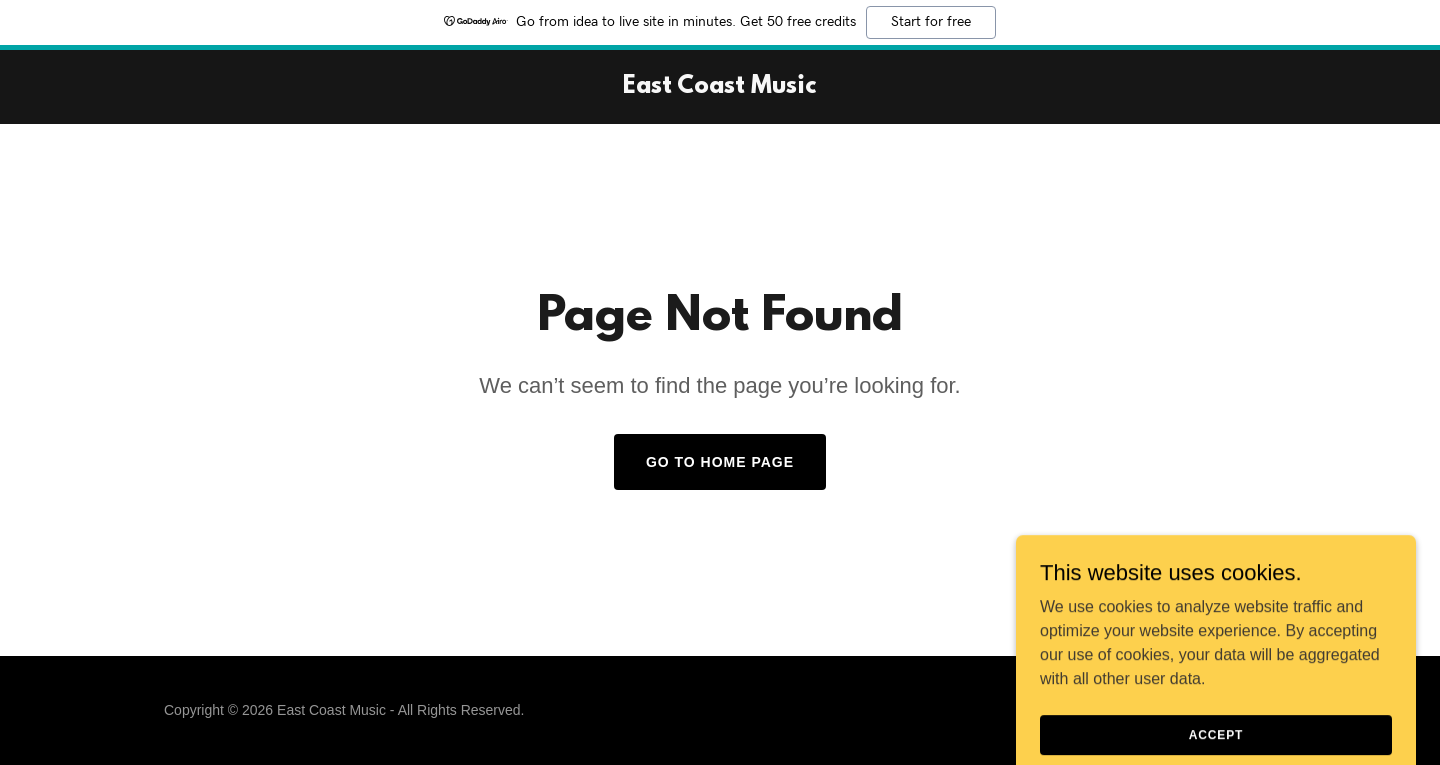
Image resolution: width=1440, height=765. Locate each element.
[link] (719, 87)
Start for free (931, 22)
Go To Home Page (720, 462)
